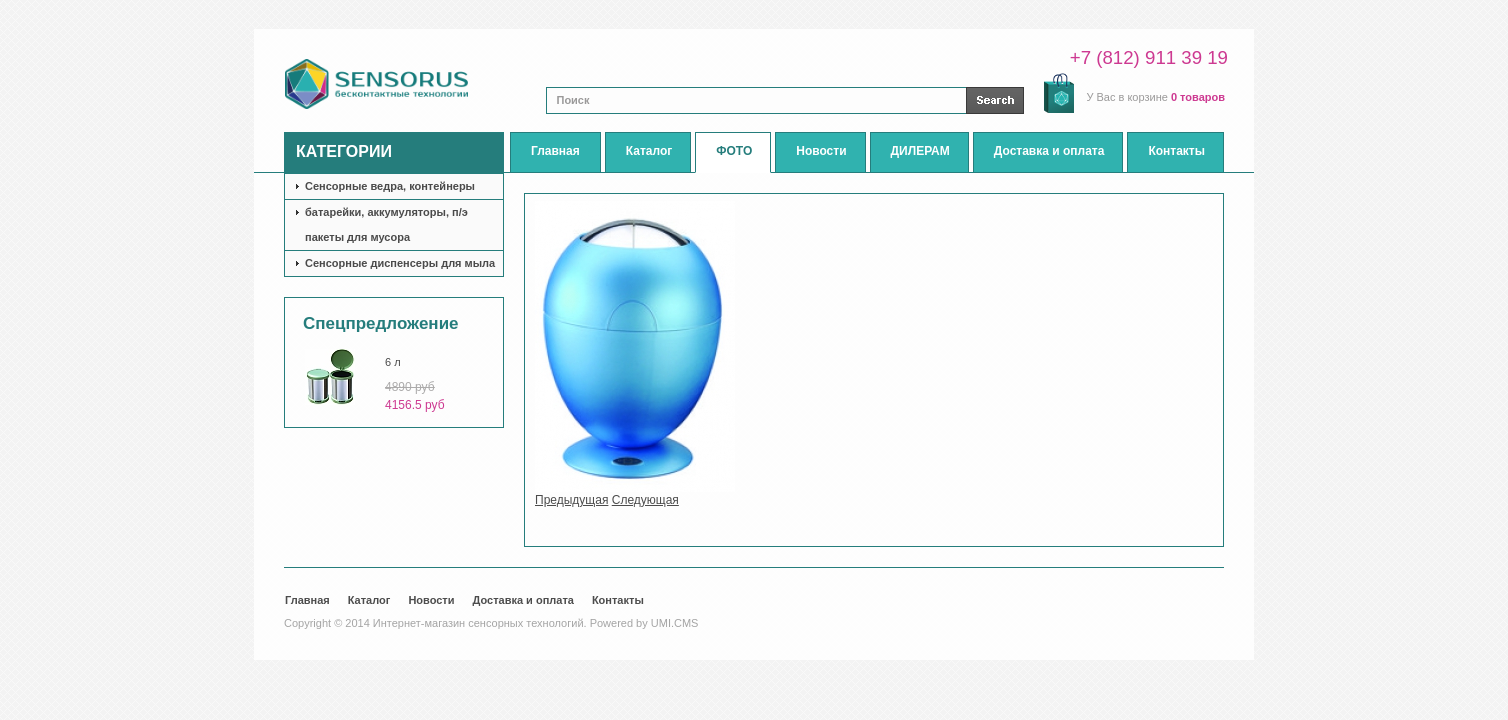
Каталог (369, 600)
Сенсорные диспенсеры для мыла (400, 263)
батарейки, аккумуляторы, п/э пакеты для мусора (386, 224)
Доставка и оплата (523, 600)
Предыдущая (571, 500)
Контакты (618, 600)
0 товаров (1198, 97)
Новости (431, 600)
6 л (393, 362)
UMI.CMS (675, 623)
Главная (307, 600)
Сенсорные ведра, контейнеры (390, 186)
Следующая (645, 500)
